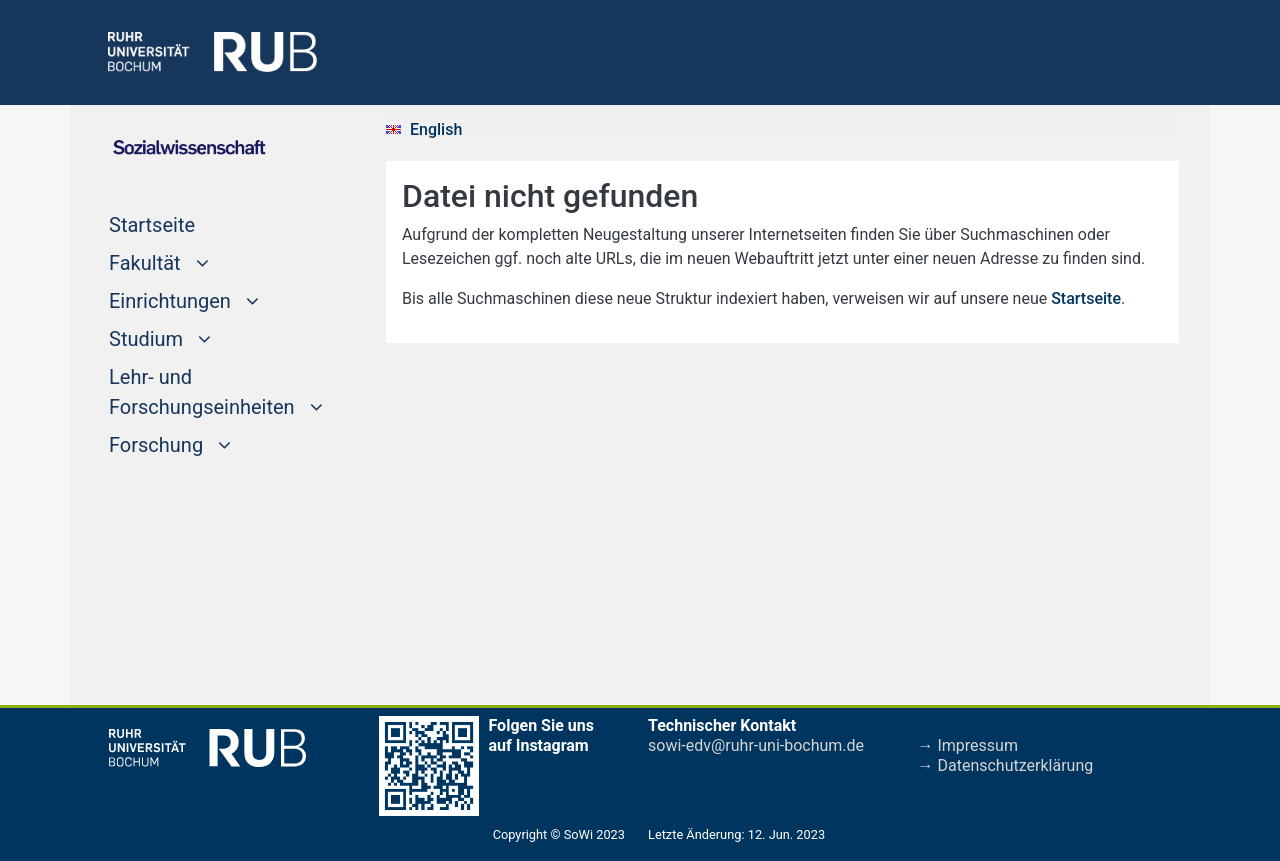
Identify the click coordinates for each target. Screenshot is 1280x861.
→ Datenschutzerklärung (1006, 765)
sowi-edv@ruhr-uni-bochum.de (756, 745)
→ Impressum (968, 745)
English (436, 129)
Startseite (190, 223)
